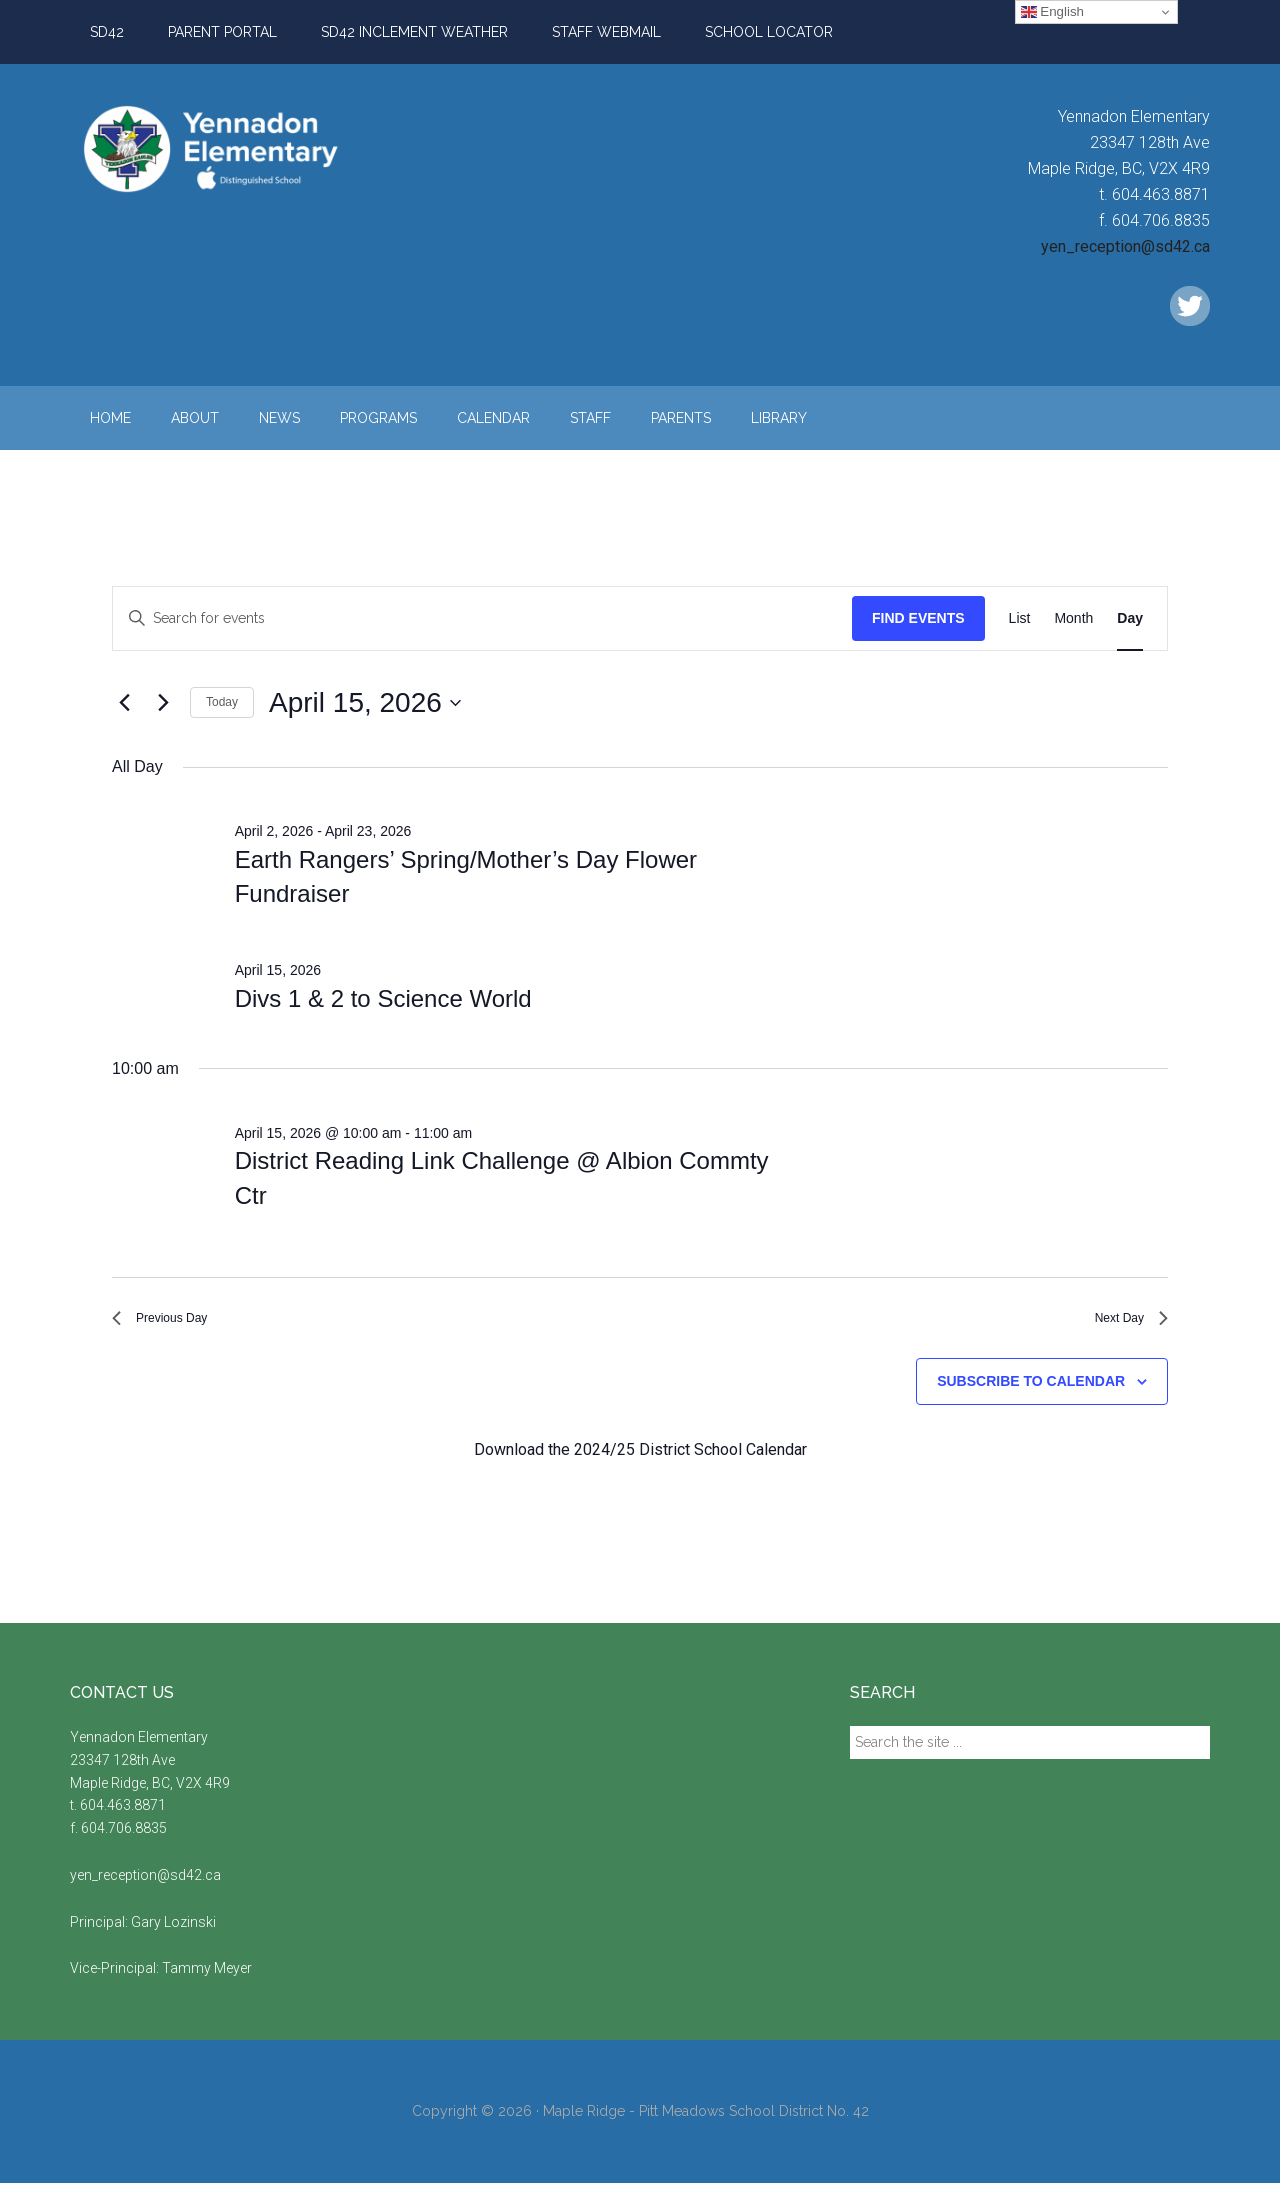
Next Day (1123, 1322)
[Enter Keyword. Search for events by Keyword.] (482, 618)
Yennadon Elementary (260, 149)
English (1052, 12)
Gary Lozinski (173, 1931)
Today (222, 702)
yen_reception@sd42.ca (1125, 246)
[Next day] (163, 703)
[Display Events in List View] (1020, 618)
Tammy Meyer (207, 1978)
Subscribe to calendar (1031, 1391)
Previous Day (171, 1322)
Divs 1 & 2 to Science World (383, 998)
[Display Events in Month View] (1073, 618)
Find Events (918, 618)
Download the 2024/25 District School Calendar (640, 1458)
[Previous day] (124, 703)
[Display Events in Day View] (1130, 618)
